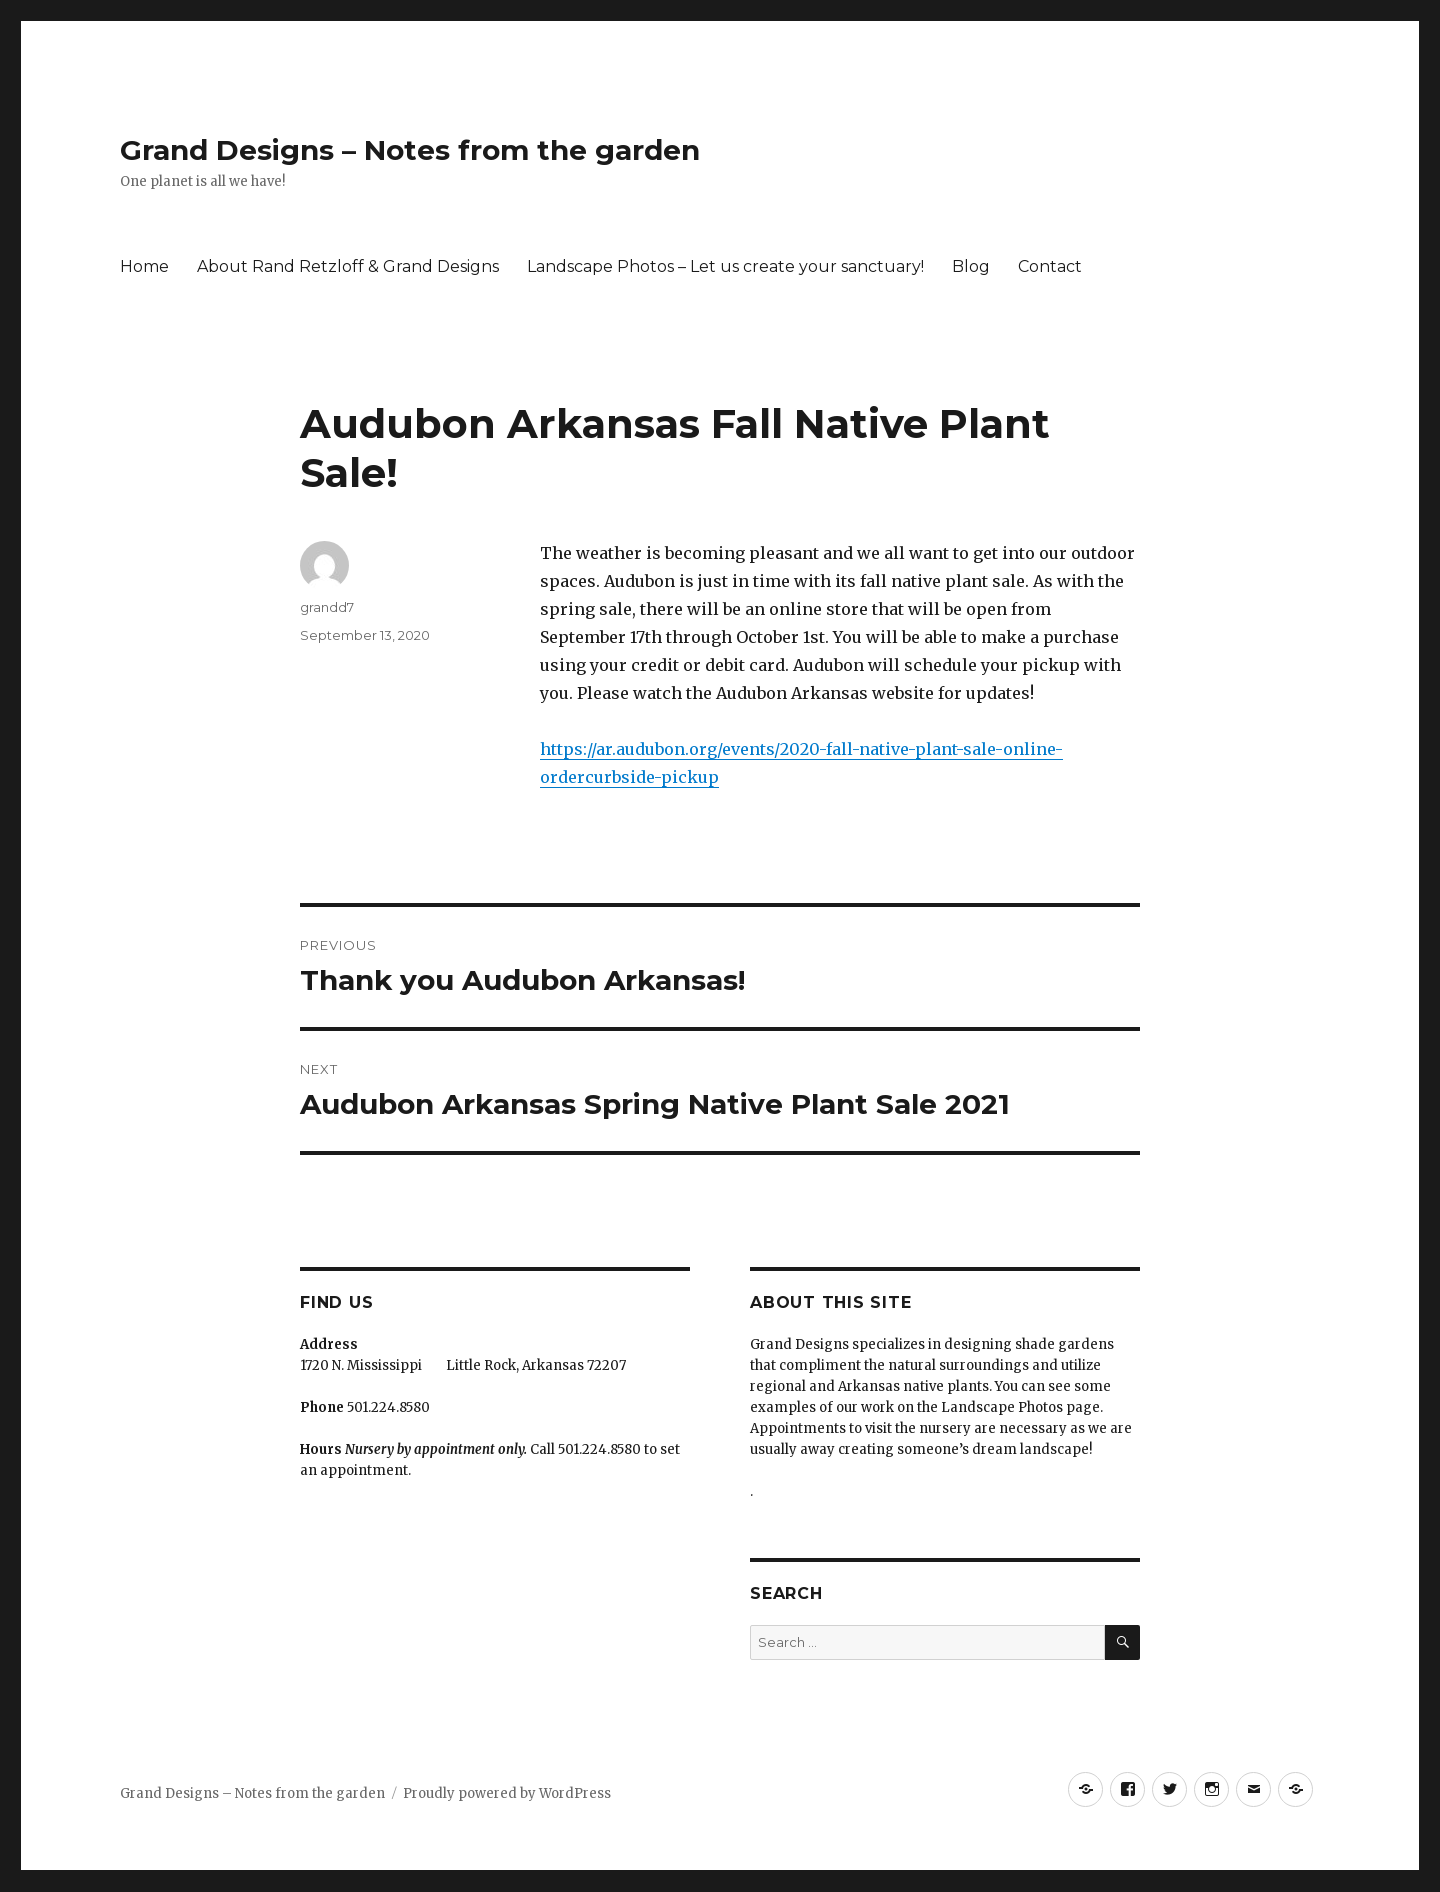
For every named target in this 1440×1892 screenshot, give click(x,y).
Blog (971, 266)
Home (144, 266)
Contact (1050, 266)
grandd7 (327, 607)
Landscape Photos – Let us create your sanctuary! (725, 266)
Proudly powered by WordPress (507, 1793)
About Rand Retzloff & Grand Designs (348, 266)
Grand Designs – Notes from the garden (410, 150)
